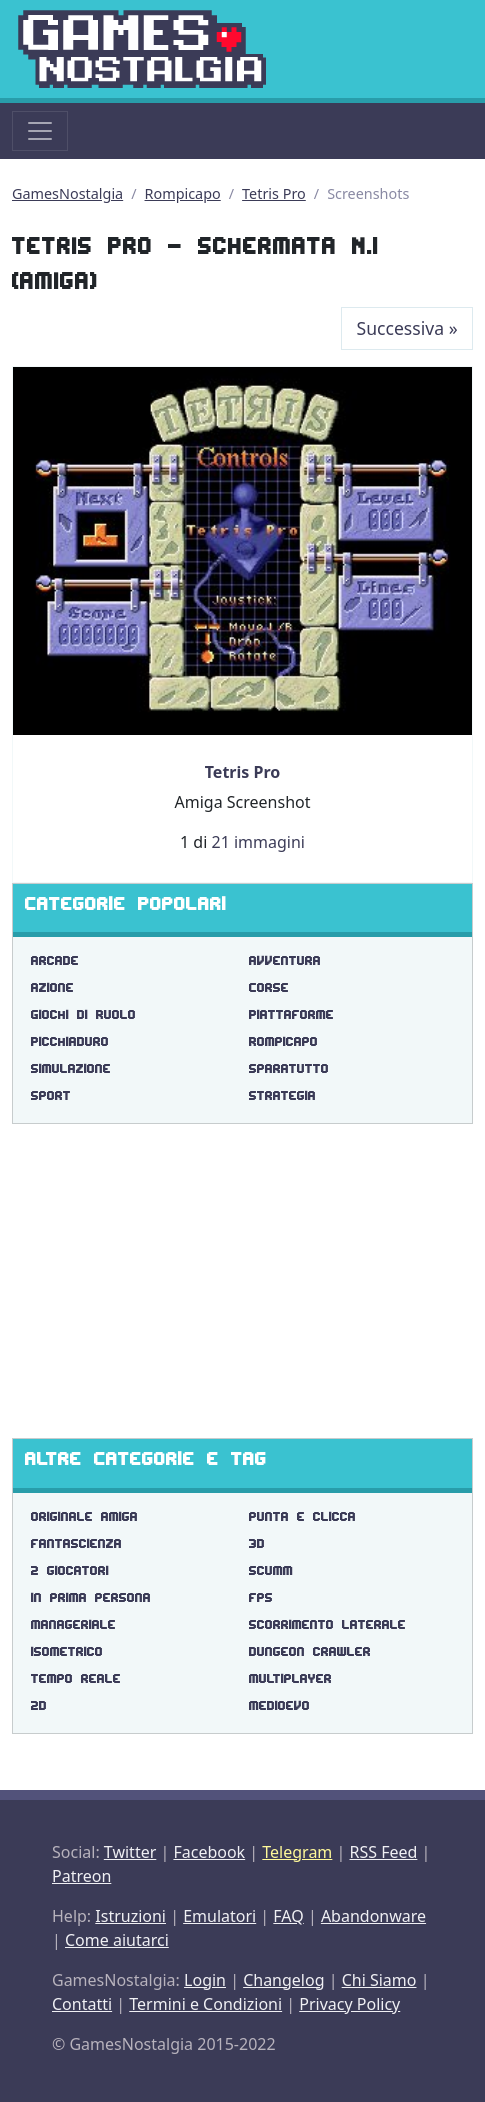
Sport (51, 1095)
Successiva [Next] (407, 328)
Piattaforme (291, 1014)
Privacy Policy (349, 2004)
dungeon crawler (310, 1651)
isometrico (67, 1651)
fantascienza (76, 1543)
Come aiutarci (117, 1940)
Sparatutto (289, 1068)
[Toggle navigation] (40, 131)
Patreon (81, 1876)
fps (261, 1597)
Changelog (283, 1980)
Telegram (297, 1852)
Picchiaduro (70, 1041)
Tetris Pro (274, 193)
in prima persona (91, 1597)
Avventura (285, 960)
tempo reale (76, 1678)
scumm (271, 1570)
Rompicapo (183, 193)
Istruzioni (130, 1916)
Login (205, 1980)
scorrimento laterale (327, 1624)
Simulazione (71, 1068)
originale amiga (84, 1516)
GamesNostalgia (67, 193)
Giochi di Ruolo (83, 1014)
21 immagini (257, 842)
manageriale (73, 1624)
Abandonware (373, 1916)
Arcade (55, 960)
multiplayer (290, 1678)
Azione (52, 987)
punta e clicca (302, 1516)
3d (257, 1543)
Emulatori (219, 1916)
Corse (269, 987)
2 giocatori (70, 1570)
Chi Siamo (379, 1980)
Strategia (282, 1095)
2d (39, 1705)
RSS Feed (383, 1852)
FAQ (288, 1916)
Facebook (209, 1852)
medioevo (279, 1705)
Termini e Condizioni (205, 2004)
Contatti (82, 2004)
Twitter (130, 1852)
